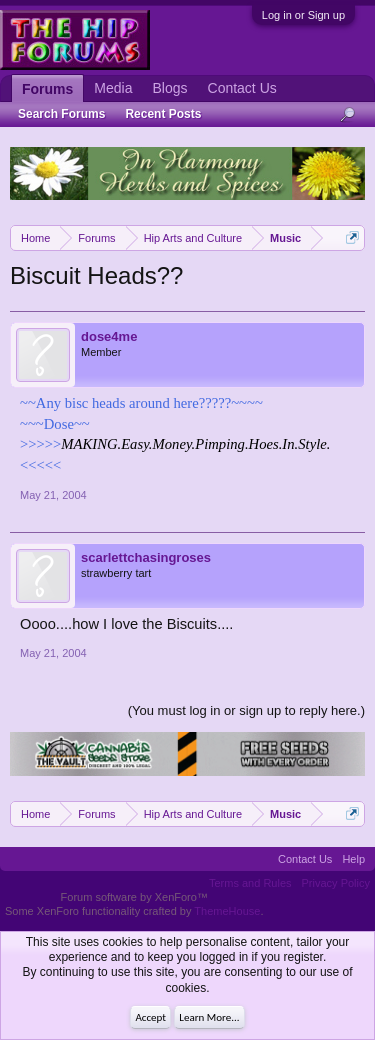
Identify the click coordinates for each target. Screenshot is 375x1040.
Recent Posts (163, 114)
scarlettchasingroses (146, 557)
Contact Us (242, 88)
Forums (47, 89)
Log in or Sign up (303, 15)
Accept (150, 1017)
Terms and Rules (250, 883)
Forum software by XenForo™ (134, 897)
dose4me (109, 336)
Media (113, 88)
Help (353, 859)
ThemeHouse (227, 911)
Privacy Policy (336, 883)
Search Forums (61, 114)
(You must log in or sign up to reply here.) (246, 710)
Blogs (169, 88)
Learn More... (209, 1017)
